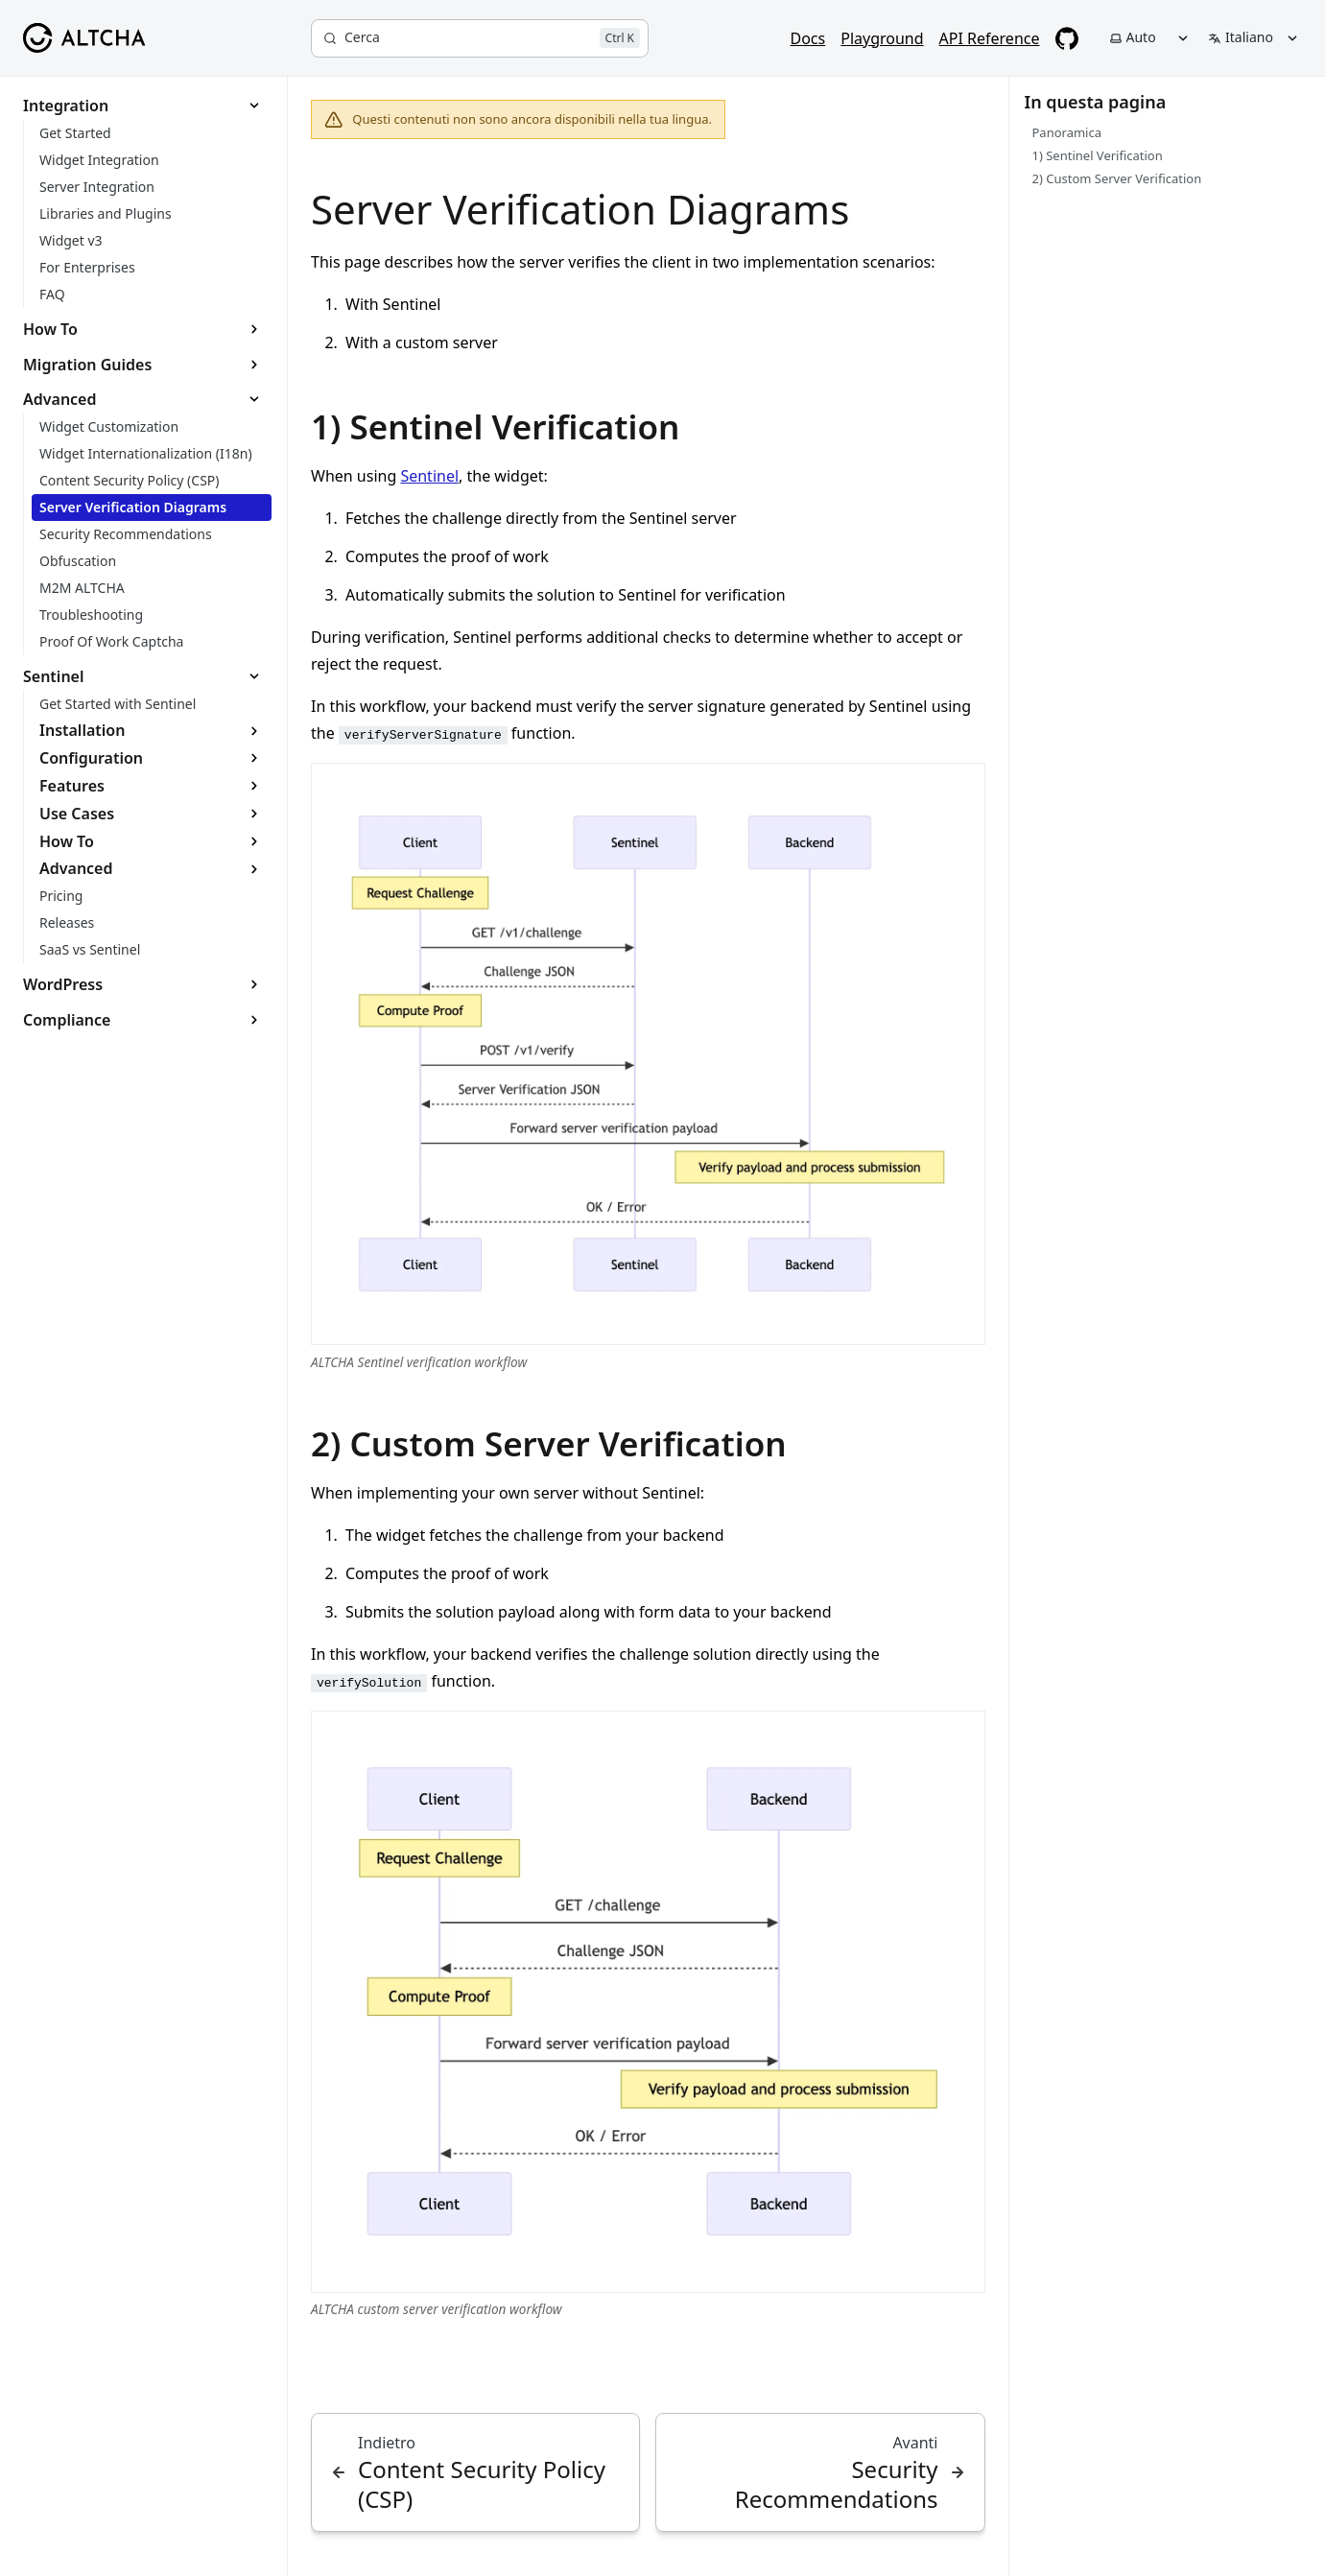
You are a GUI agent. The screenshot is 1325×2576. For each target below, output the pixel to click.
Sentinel (429, 475)
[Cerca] (480, 38)
